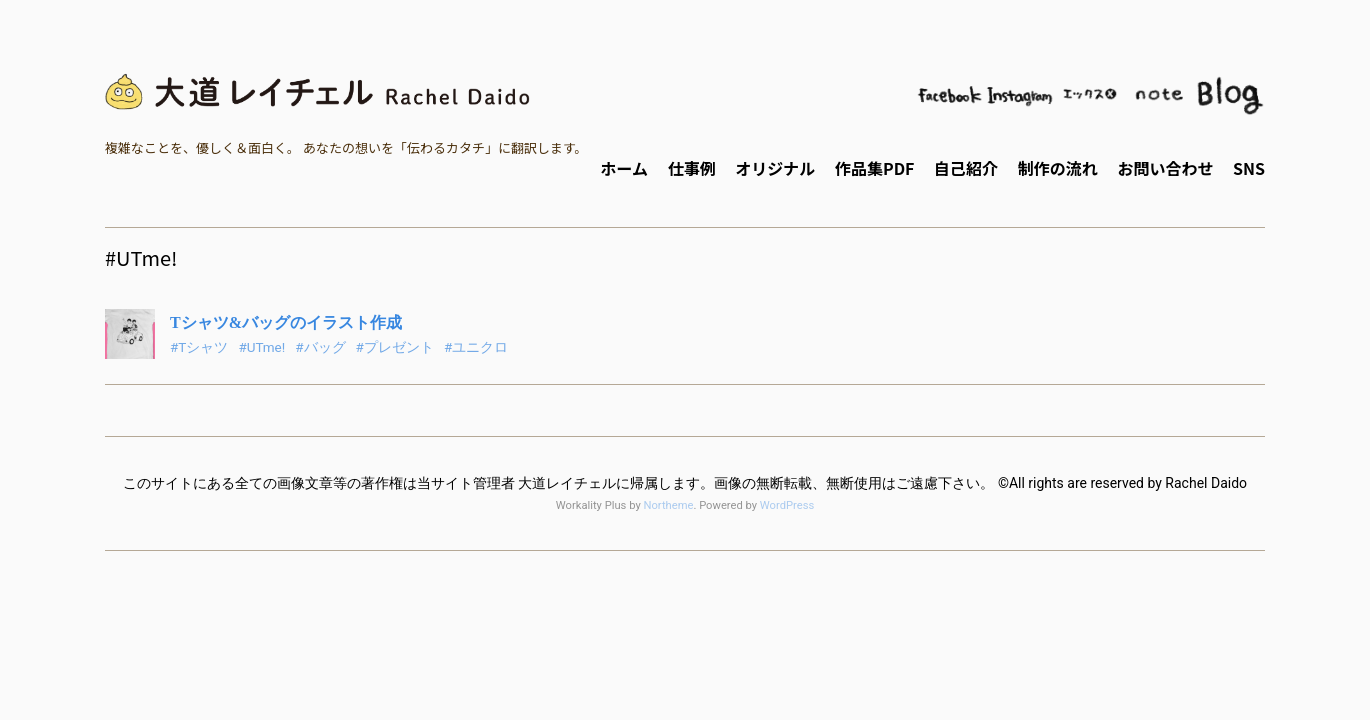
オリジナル (775, 168)
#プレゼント (395, 347)
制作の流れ (1058, 168)
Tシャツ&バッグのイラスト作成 (286, 322)
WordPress (787, 505)
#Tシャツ (199, 347)
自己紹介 (966, 168)
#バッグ (320, 347)
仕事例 (692, 168)
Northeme (668, 505)
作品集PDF (874, 168)
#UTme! (261, 347)
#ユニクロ (476, 347)
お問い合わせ (1165, 168)
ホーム (624, 168)
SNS (1249, 168)
